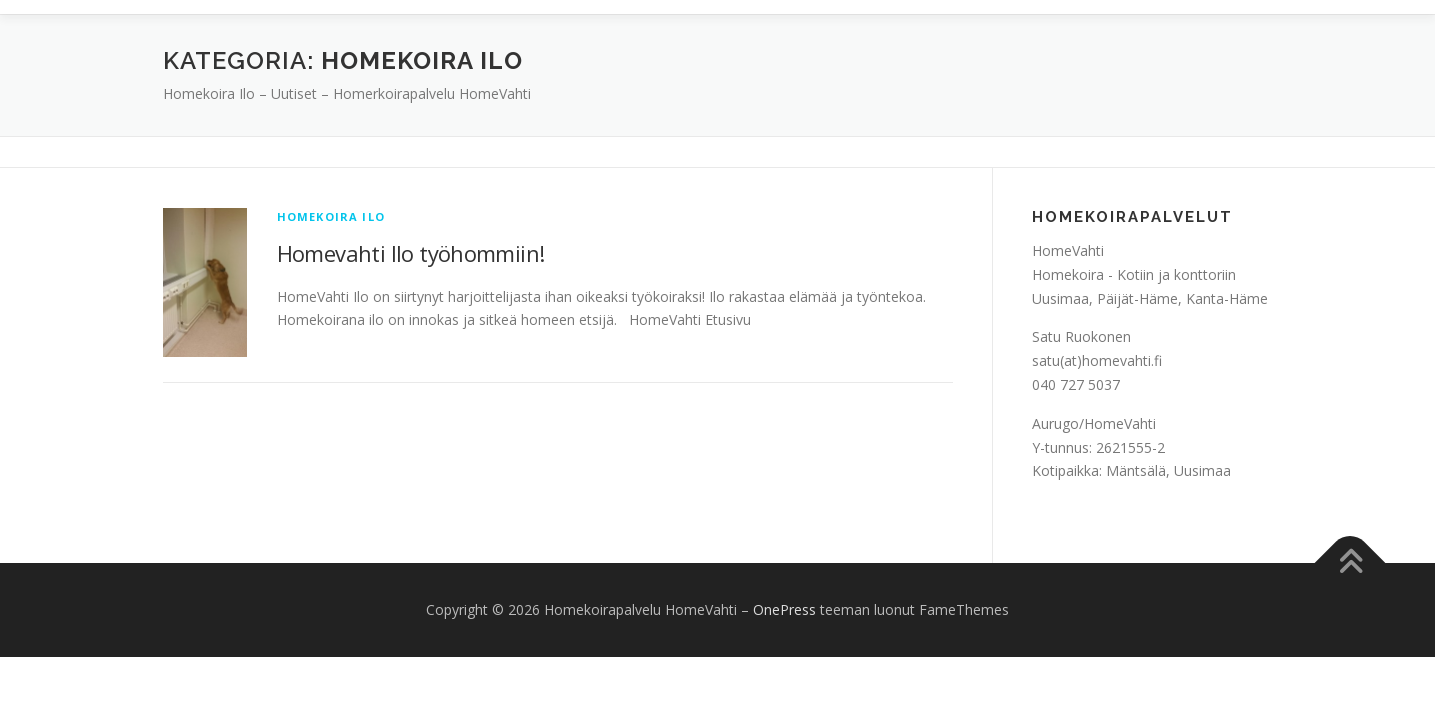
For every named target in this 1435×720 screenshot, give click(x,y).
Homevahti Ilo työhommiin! (411, 253)
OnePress (784, 609)
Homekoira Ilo (331, 216)
